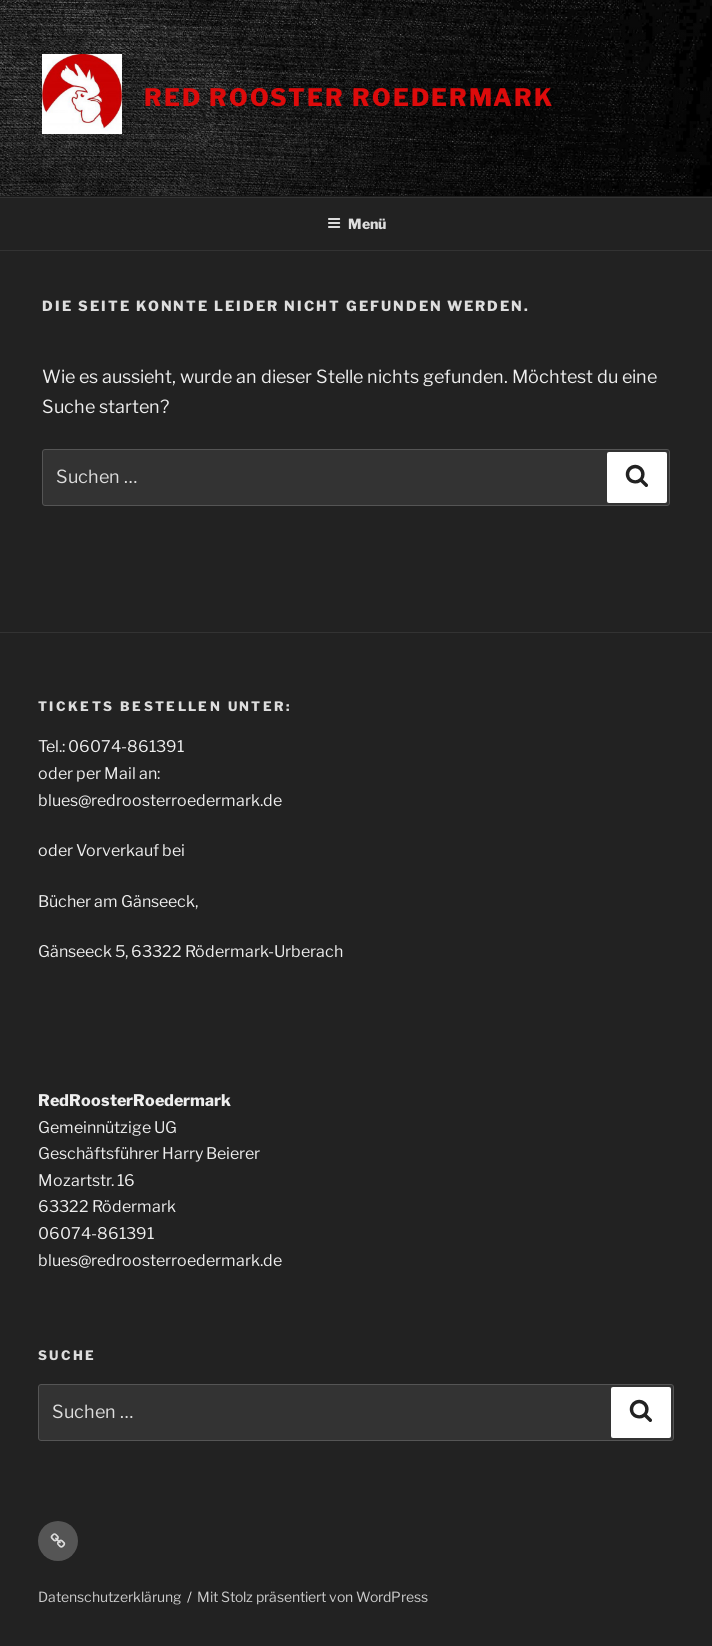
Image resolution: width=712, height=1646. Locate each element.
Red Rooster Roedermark (349, 97)
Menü (356, 223)
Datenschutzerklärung (109, 1596)
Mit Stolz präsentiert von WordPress (312, 1596)
